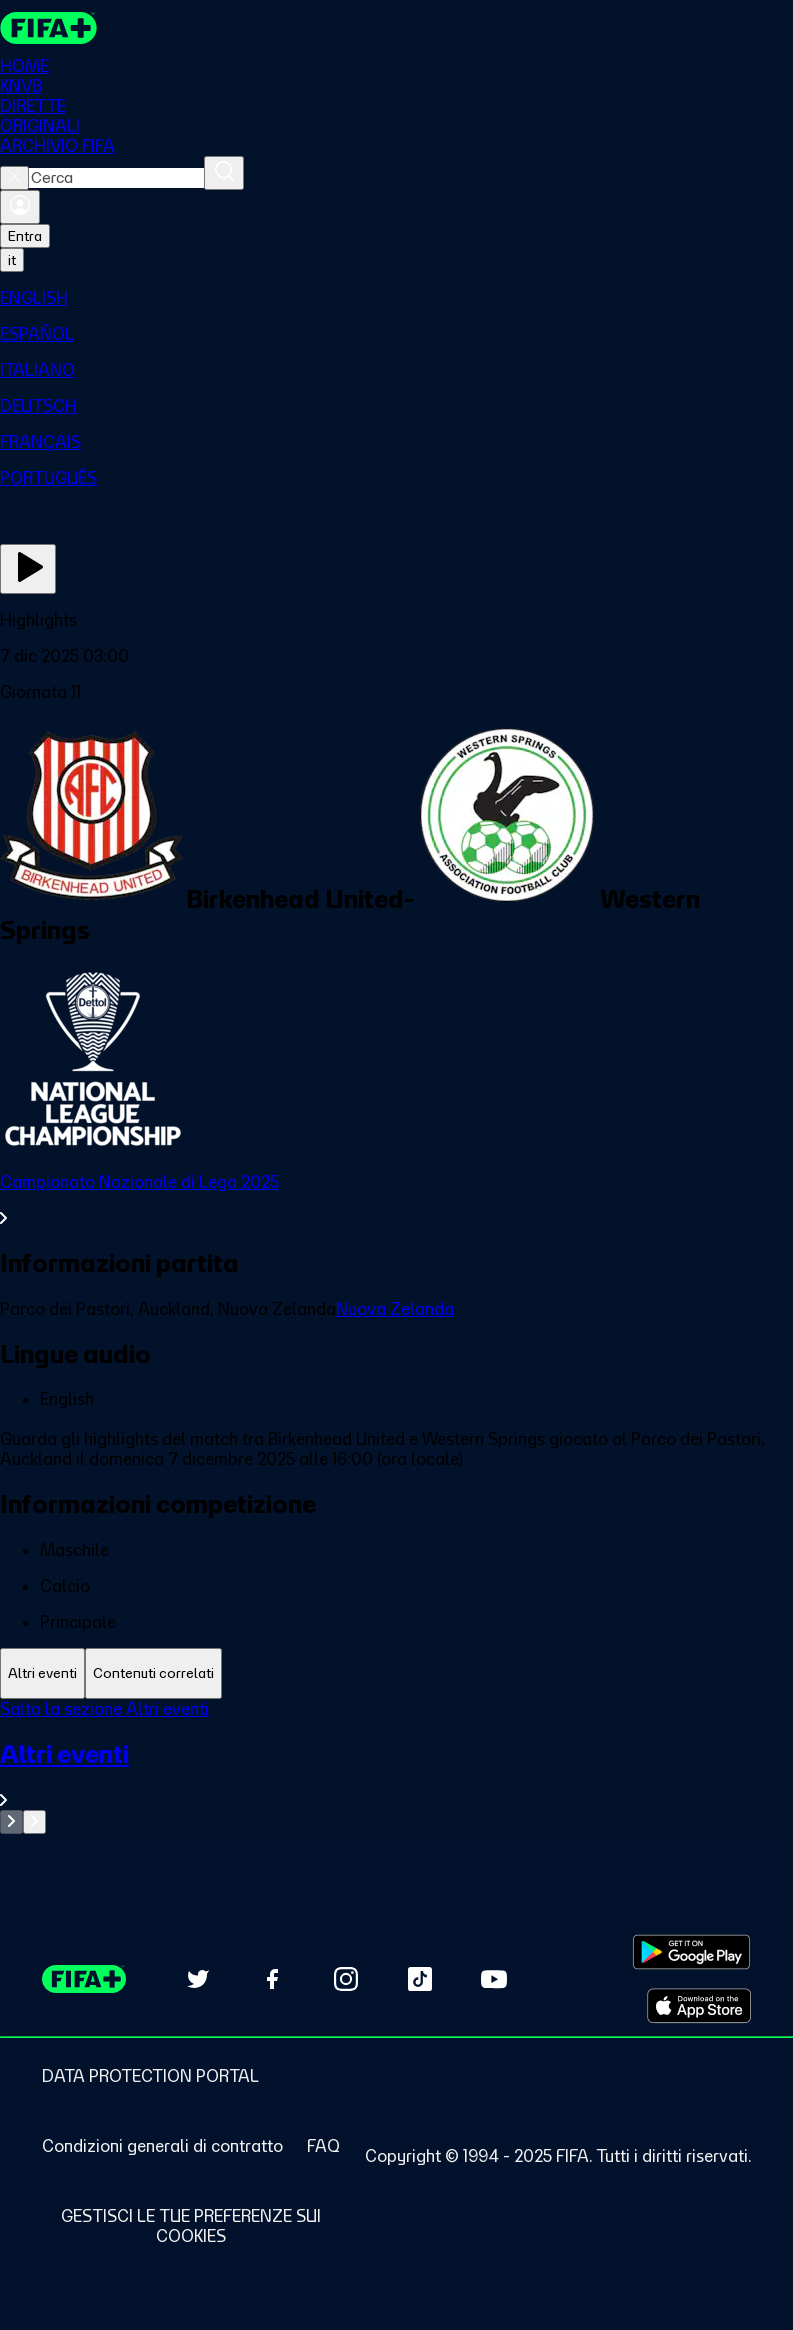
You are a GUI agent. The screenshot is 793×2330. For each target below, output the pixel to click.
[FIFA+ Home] (48, 28)
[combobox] (116, 178)
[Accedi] (20, 207)
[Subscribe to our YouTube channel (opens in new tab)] (494, 1979)
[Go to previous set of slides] (11, 1822)
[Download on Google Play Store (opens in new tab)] (691, 1952)
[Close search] (14, 178)
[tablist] (396, 1673)
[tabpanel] (396, 1766)
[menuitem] (396, 298)
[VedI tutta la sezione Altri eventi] (396, 1774)
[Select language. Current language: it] (12, 260)
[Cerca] (224, 173)
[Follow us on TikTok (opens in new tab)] (420, 1979)
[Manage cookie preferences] (191, 2226)
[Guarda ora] (28, 569)
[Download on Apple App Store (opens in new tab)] (699, 2006)
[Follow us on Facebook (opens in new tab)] (272, 1979)
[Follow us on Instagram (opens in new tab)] (346, 1979)
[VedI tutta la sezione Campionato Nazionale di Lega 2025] (396, 1200)
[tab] (42, 1673)
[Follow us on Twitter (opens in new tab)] (198, 1979)
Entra (25, 236)
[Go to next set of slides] (34, 1822)
